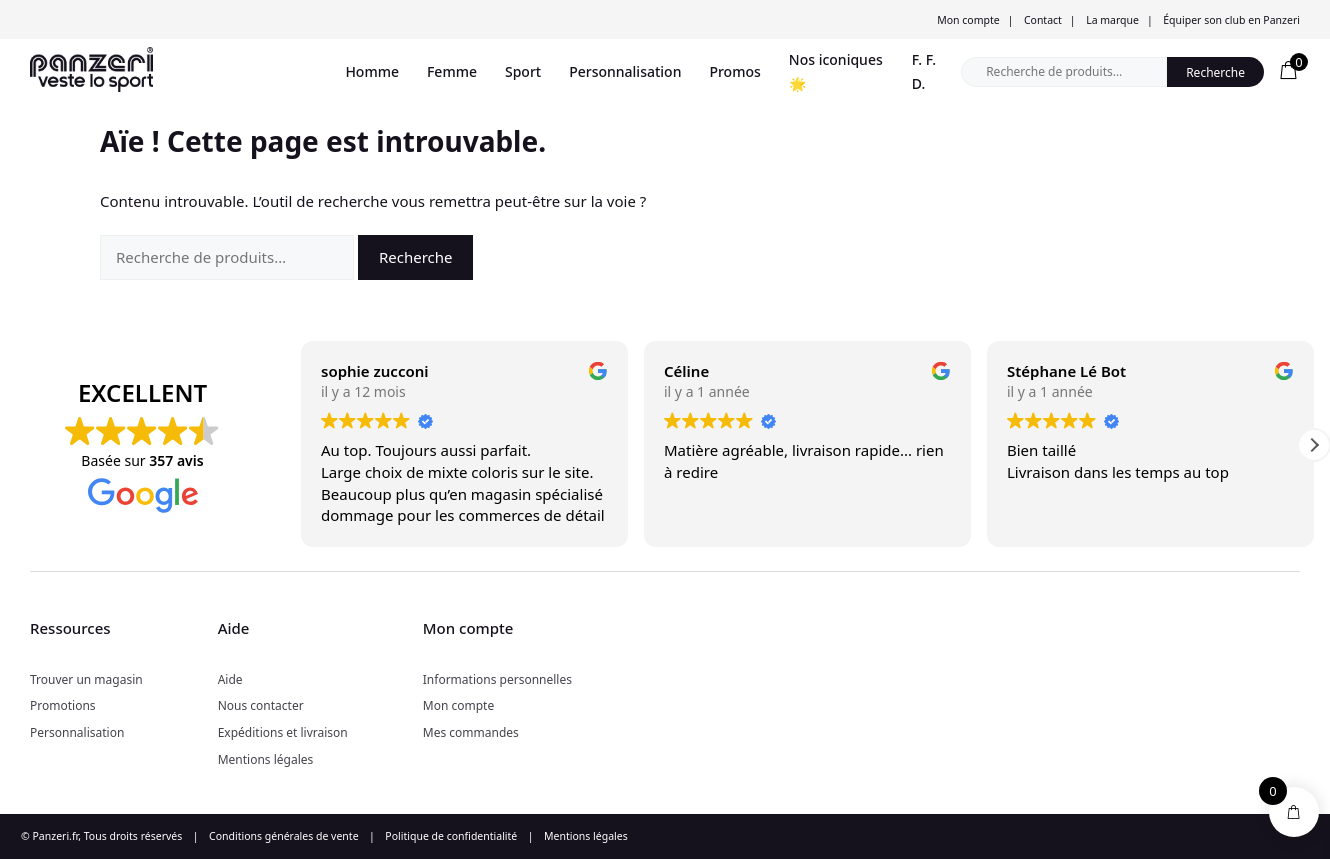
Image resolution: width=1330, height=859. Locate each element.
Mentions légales (266, 759)
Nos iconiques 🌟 (836, 71)
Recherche (1215, 72)
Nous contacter (261, 705)
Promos (734, 71)
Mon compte (968, 20)
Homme (372, 71)
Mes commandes (471, 732)
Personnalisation (625, 71)
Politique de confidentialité (451, 836)
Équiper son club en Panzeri (1231, 20)
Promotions (63, 705)
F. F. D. (924, 71)
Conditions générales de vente (284, 836)
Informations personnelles (497, 679)
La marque (1112, 20)
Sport (523, 71)
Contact (1043, 20)
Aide (230, 679)
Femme (452, 71)
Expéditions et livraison (283, 732)
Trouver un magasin (86, 679)
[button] (1314, 445)
